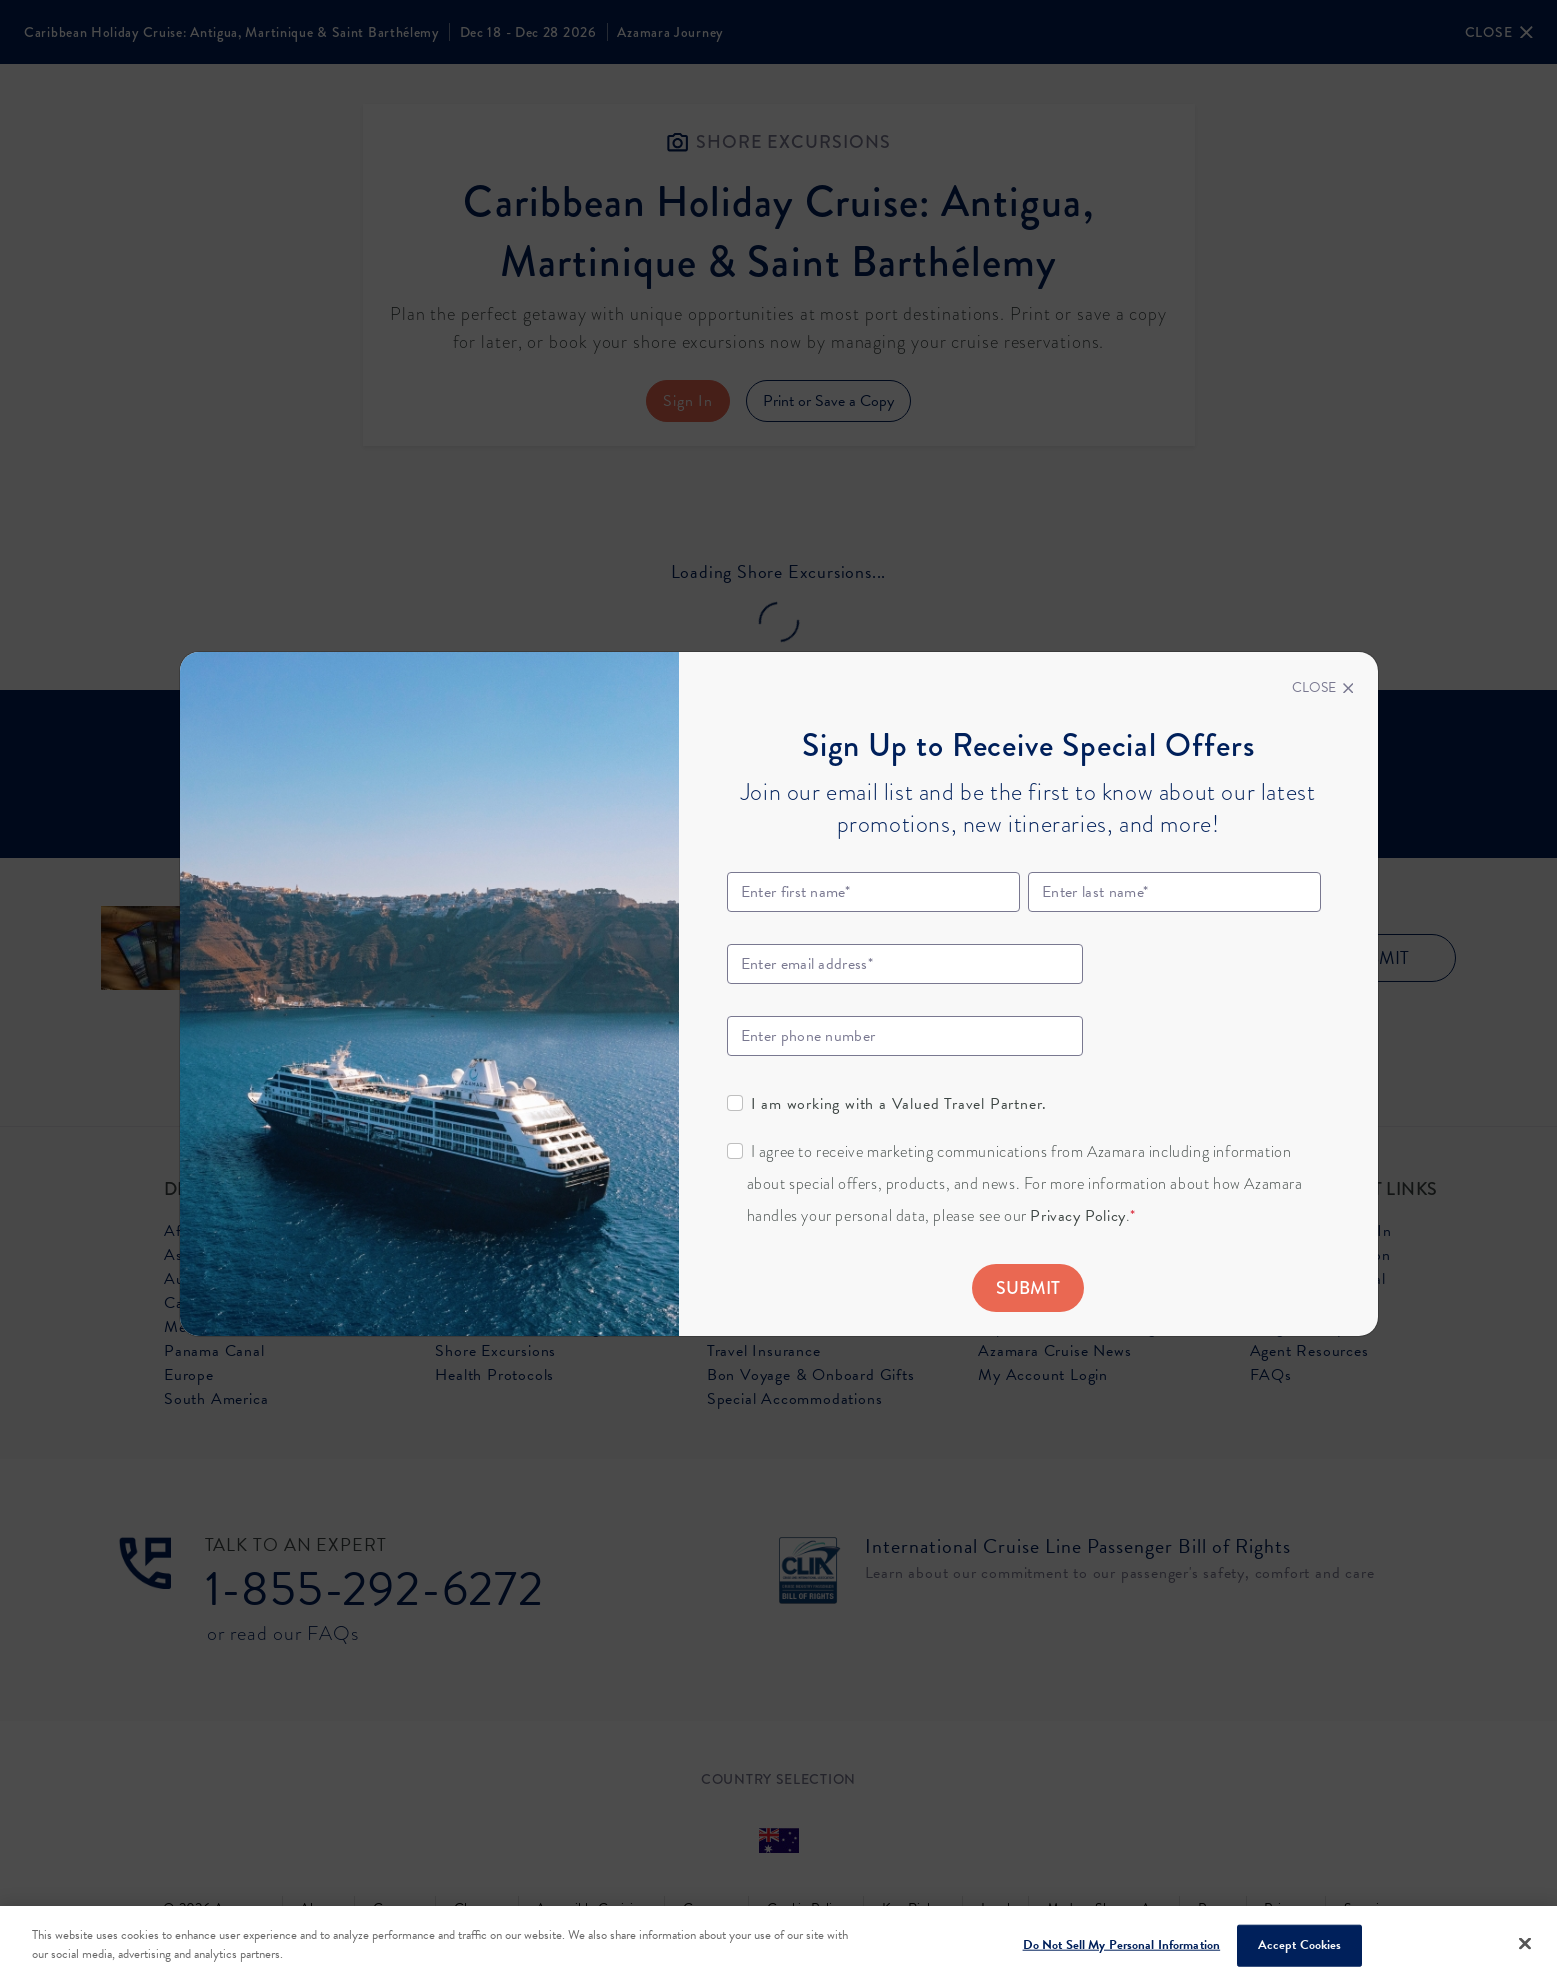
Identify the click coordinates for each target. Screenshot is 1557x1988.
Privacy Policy (1077, 1216)
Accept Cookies (1300, 1945)
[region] (778, 1947)
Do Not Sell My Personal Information (1122, 1945)
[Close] (1323, 688)
